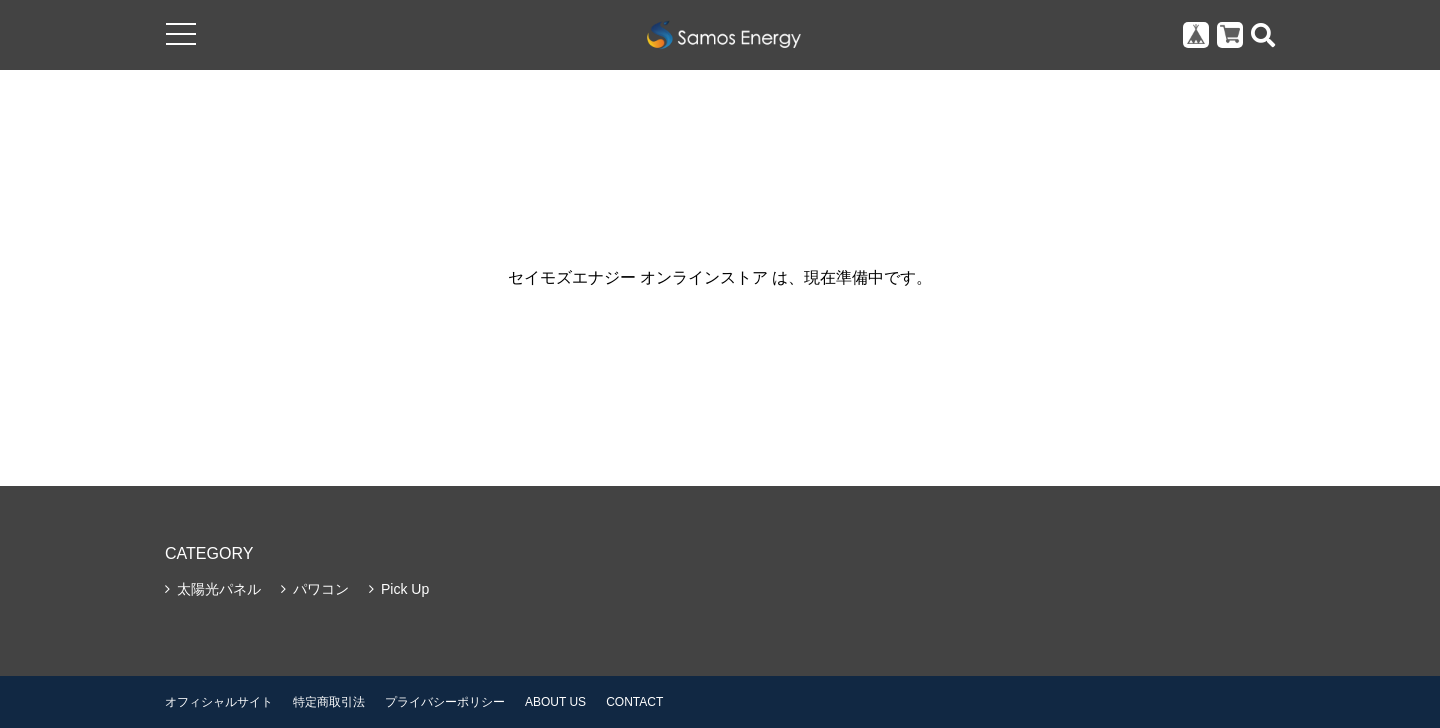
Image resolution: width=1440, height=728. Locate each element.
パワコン (321, 589)
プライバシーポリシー (445, 702)
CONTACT (634, 702)
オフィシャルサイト (219, 702)
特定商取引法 (329, 702)
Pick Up (405, 589)
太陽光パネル (219, 589)
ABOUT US (555, 702)
